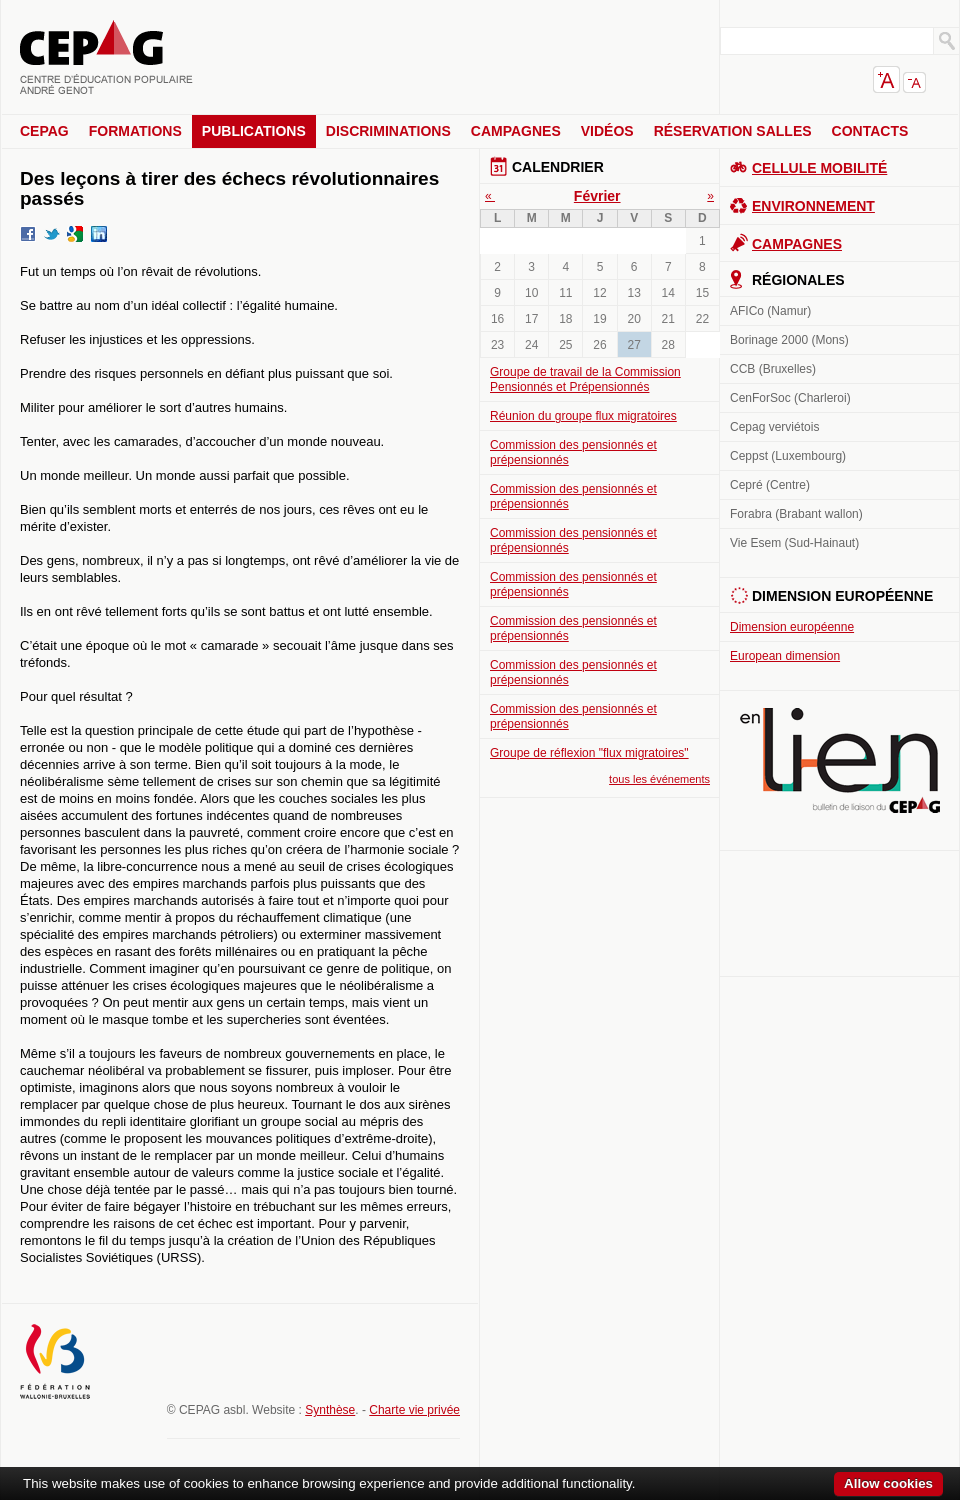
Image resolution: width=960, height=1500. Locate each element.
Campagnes (516, 131)
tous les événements (659, 779)
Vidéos (607, 131)
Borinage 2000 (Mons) (789, 340)
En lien (840, 760)
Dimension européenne (792, 627)
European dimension (785, 656)
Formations (135, 131)
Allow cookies (888, 1483)
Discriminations (388, 131)
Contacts (870, 131)
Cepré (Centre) (770, 485)
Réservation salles (733, 131)
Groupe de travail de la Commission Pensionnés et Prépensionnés (585, 379)
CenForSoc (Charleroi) (790, 398)
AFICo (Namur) (770, 311)
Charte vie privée (414, 1410)
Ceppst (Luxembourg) (788, 456)
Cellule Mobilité (819, 168)
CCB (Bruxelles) (773, 369)
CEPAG (44, 131)
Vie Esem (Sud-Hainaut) (794, 543)
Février (597, 196)
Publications (254, 131)
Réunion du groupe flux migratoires (583, 416)
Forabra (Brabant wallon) (796, 514)
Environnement (813, 206)
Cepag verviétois (774, 427)
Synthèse (330, 1410)
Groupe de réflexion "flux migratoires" (589, 753)
